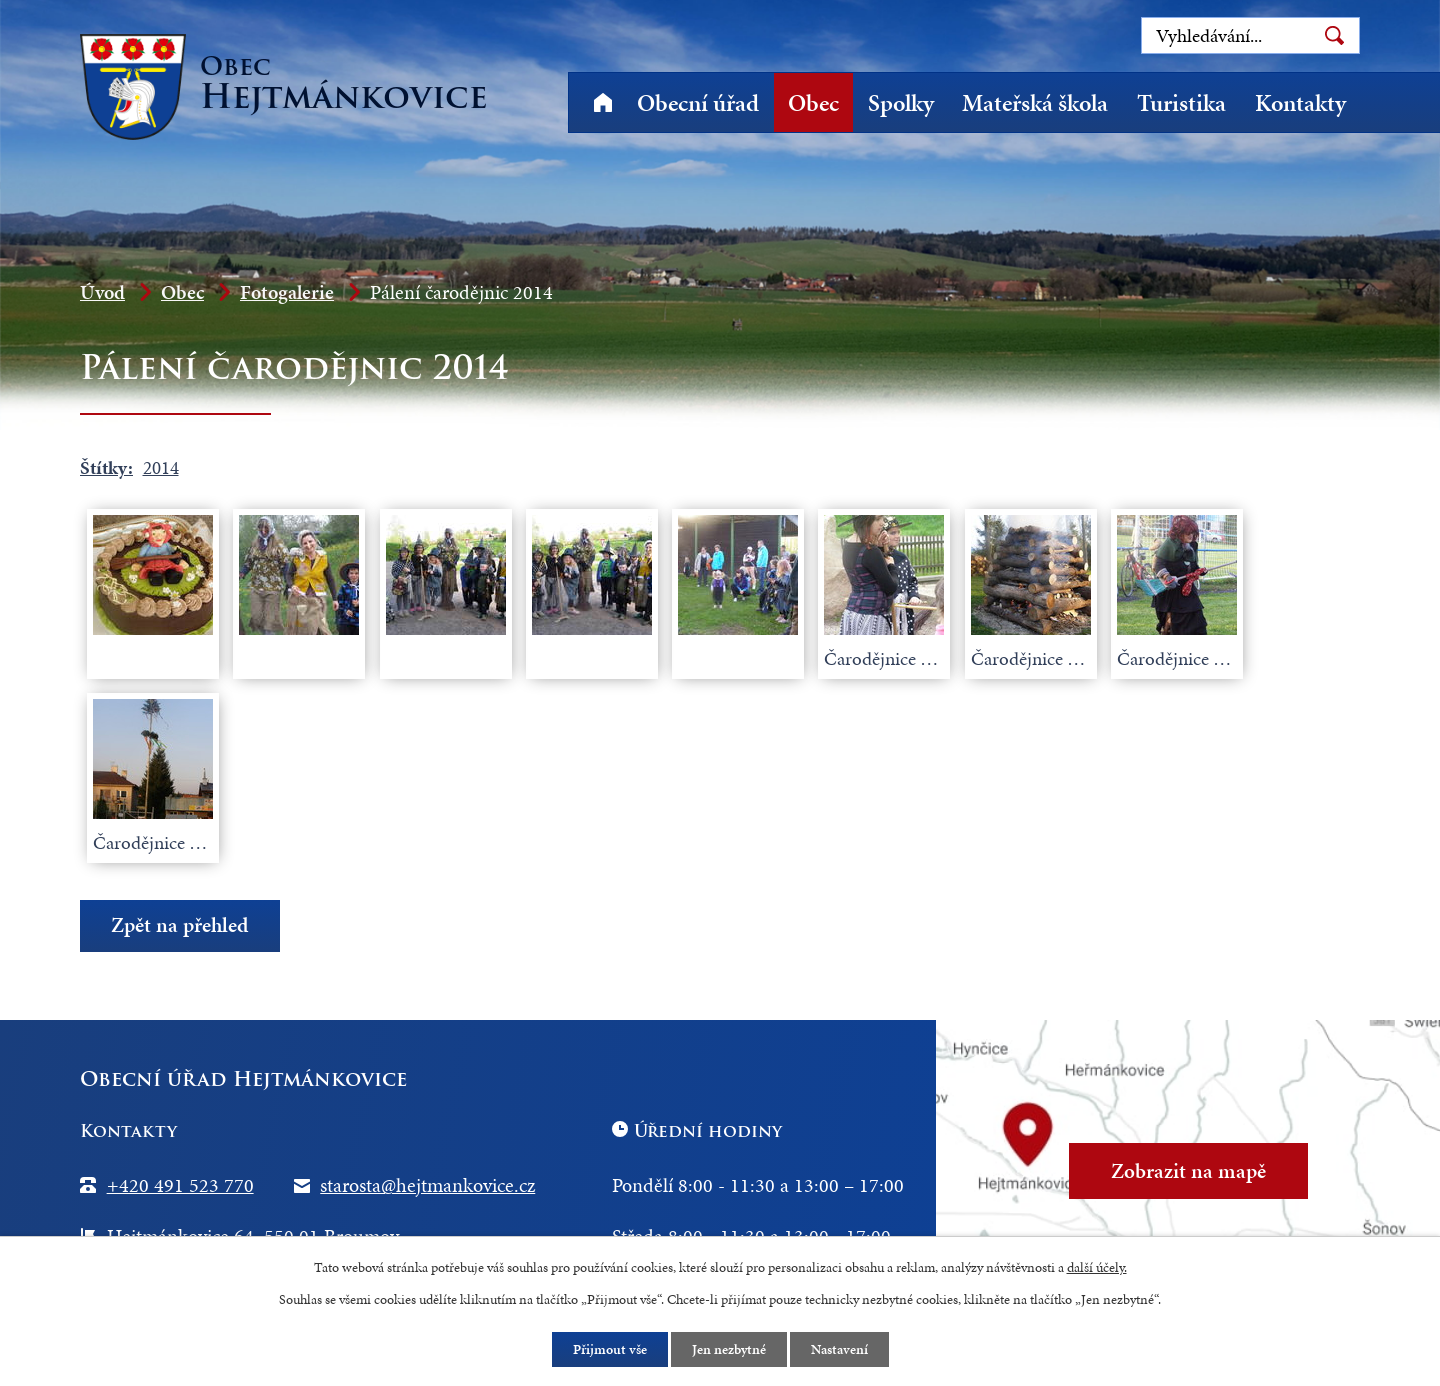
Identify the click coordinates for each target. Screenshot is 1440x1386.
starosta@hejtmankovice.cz (427, 1185)
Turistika (1181, 103)
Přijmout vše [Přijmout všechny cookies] (610, 1349)
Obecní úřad (698, 103)
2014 (161, 467)
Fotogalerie (287, 292)
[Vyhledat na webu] (1250, 35)
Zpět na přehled (179, 925)
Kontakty (1300, 103)
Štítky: (106, 467)
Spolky (901, 103)
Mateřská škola (1035, 103)
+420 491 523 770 (180, 1185)
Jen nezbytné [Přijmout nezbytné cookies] (729, 1349)
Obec (813, 103)
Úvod (602, 102)
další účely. (1097, 1267)
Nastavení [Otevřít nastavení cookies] (839, 1349)
